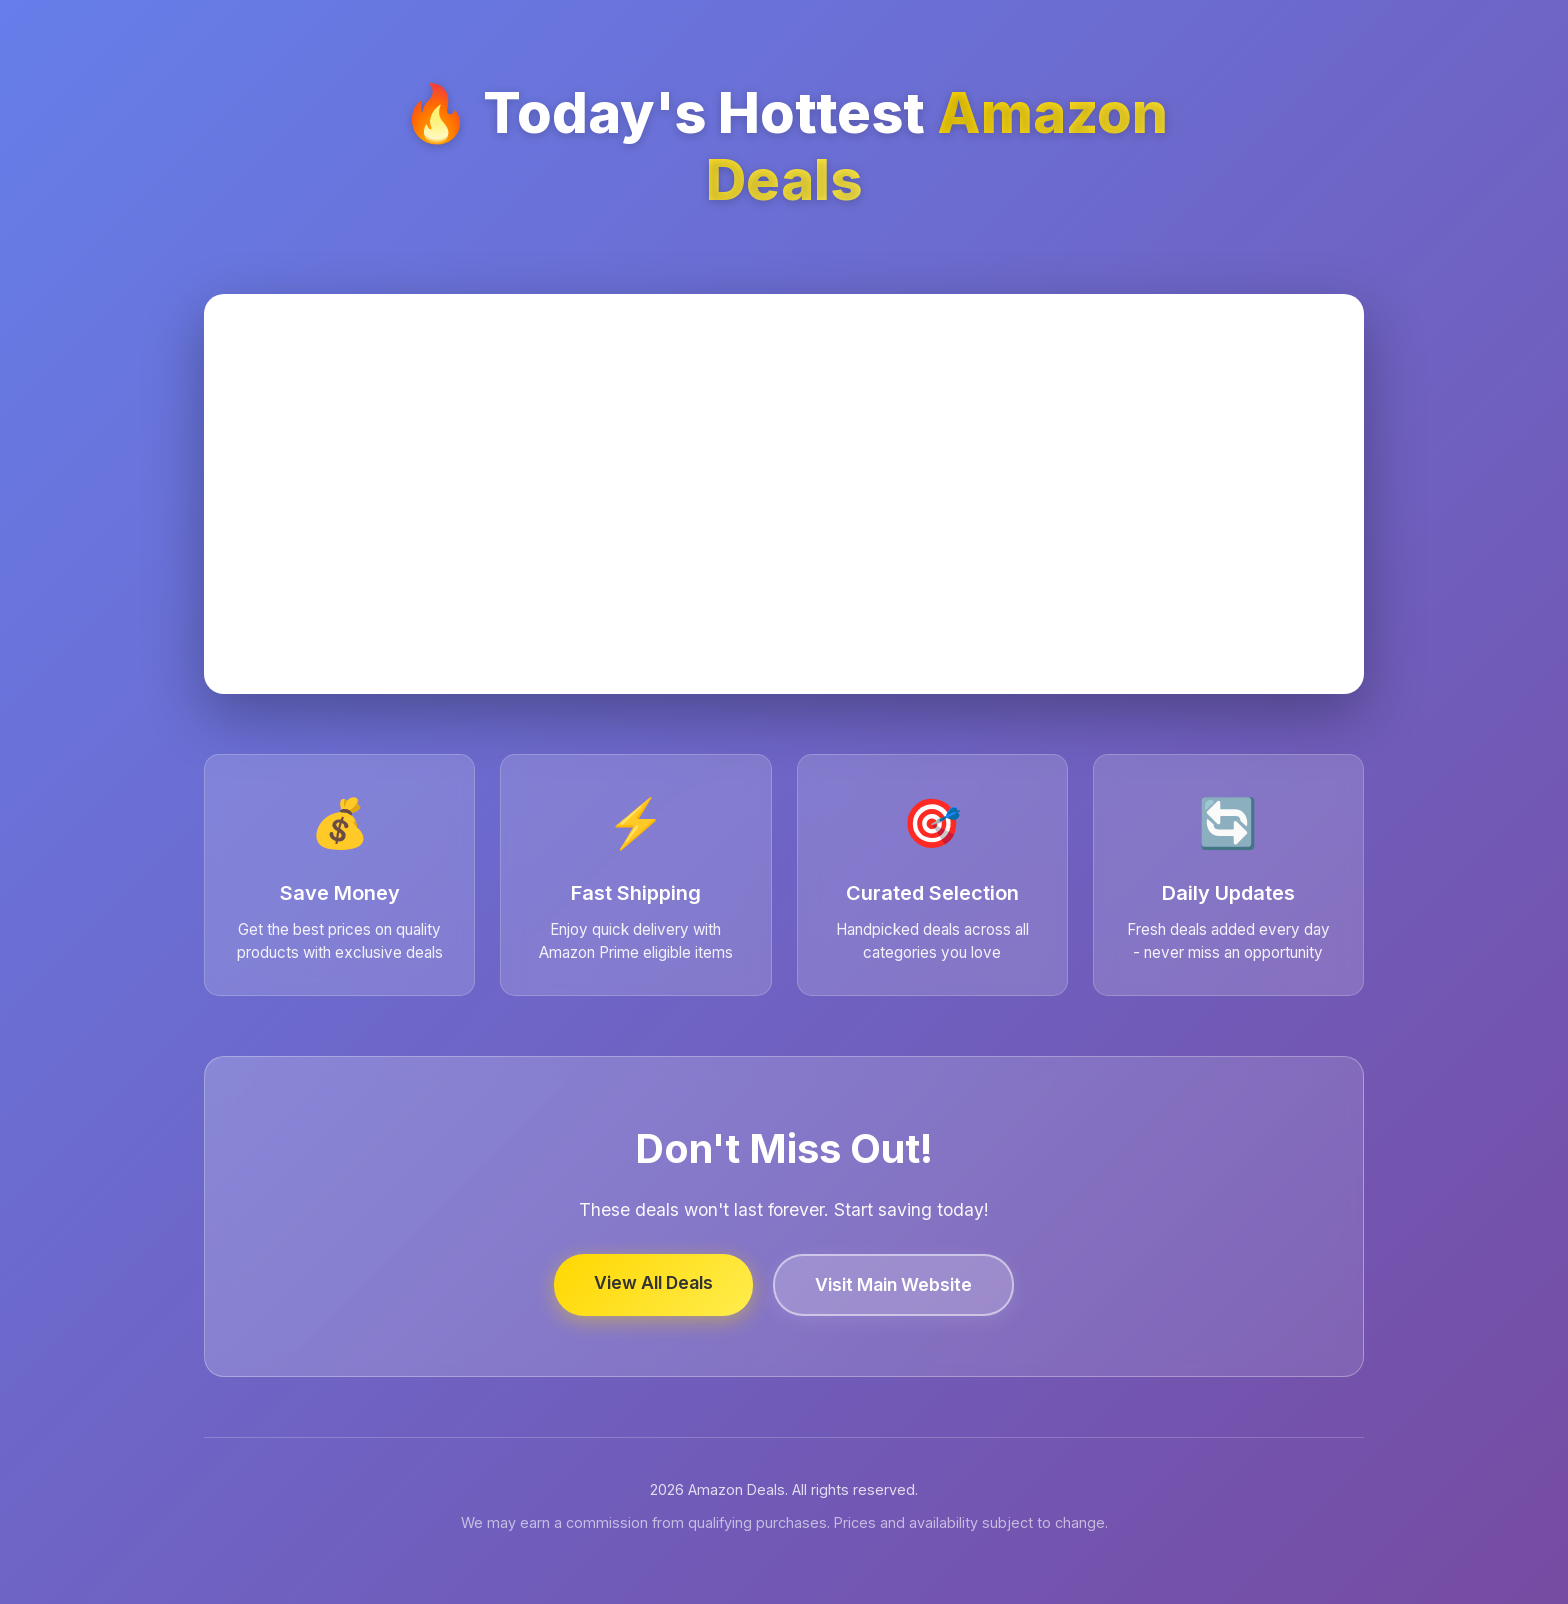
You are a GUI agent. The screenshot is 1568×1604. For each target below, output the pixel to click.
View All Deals (653, 1282)
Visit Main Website (893, 1284)
